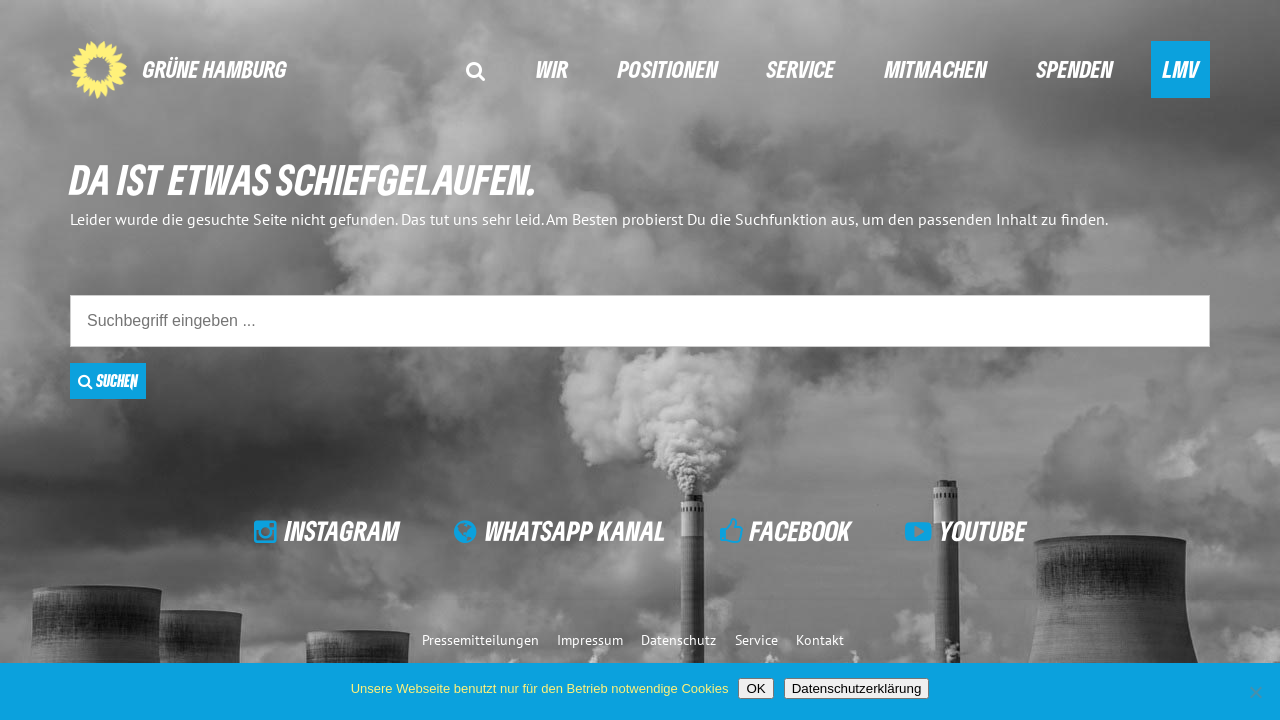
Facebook (800, 530)
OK (755, 688)
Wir (552, 68)
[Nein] (1255, 692)
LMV (1181, 68)
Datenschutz (678, 639)
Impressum (590, 639)
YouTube (982, 530)
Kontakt (820, 639)
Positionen (668, 68)
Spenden (1075, 68)
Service (801, 68)
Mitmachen (936, 68)
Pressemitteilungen (480, 639)
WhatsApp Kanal (575, 530)
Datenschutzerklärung (857, 688)
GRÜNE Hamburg (215, 68)
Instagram (342, 530)
